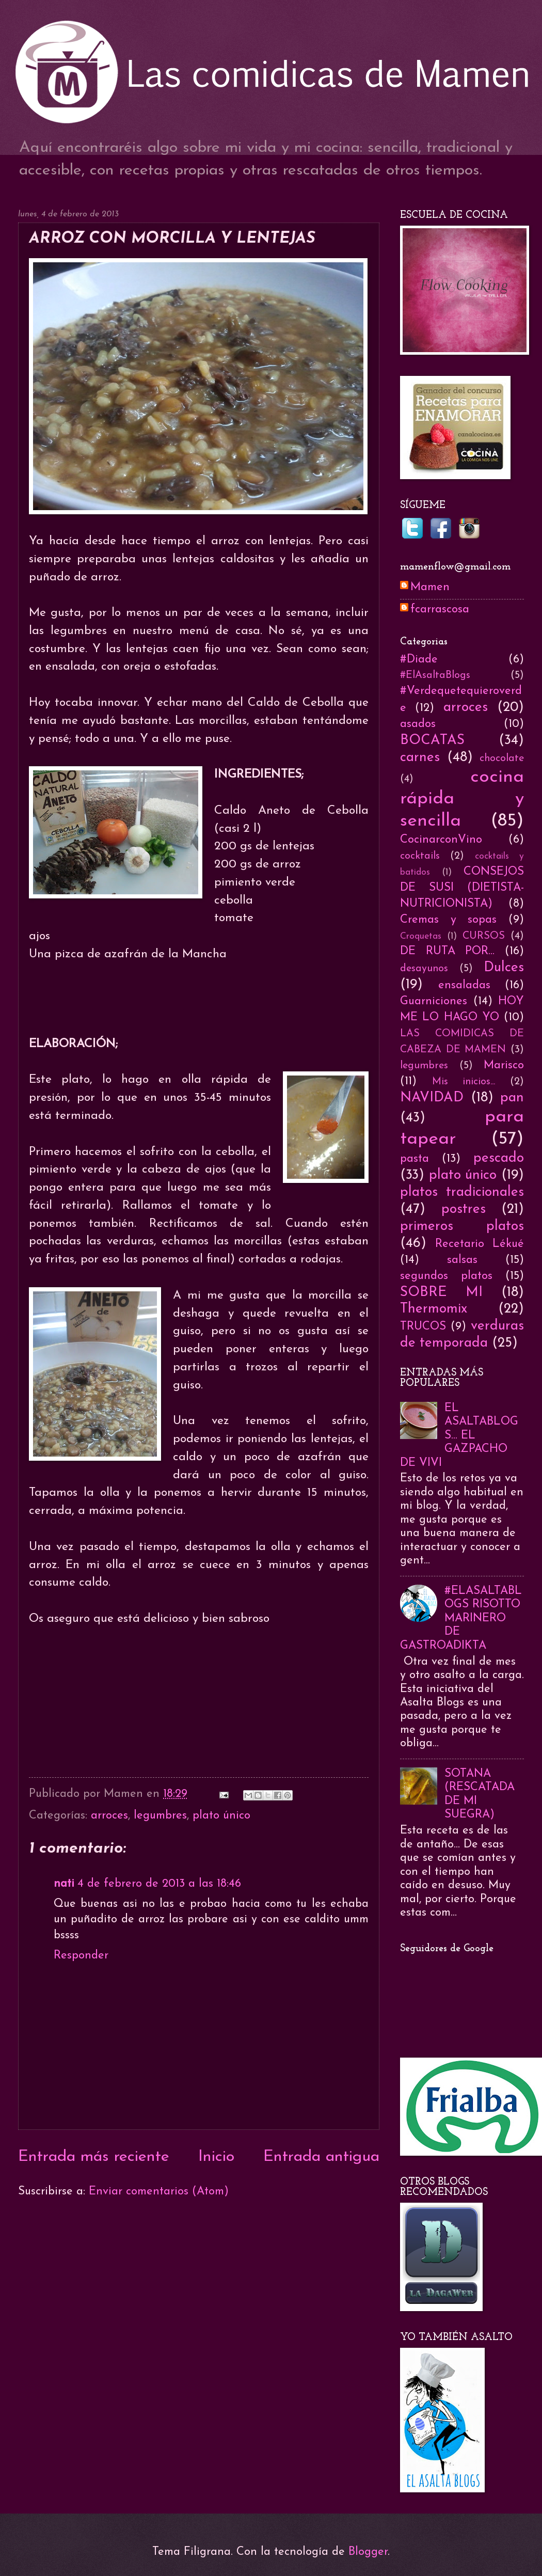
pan (512, 1098)
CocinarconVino (441, 840)
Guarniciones (433, 1001)
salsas (462, 1260)
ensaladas (464, 985)
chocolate (502, 758)
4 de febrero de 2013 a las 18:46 (159, 1884)
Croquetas (420, 936)
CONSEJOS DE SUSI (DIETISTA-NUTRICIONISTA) (462, 888)
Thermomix (433, 1309)
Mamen (430, 587)
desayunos (424, 968)
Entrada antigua (321, 2157)
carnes (420, 758)
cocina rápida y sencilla (462, 799)
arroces (109, 1816)
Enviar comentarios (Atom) (159, 2192)
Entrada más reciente (93, 2157)
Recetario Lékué (479, 1244)
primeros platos (462, 1227)
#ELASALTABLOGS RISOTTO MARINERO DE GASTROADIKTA (461, 1618)
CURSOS (484, 936)
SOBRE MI (441, 1293)
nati (64, 1884)
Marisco (504, 1065)
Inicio (216, 2157)
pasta (414, 1159)
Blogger (368, 2552)
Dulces (504, 968)
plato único (221, 1816)
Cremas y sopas (448, 920)
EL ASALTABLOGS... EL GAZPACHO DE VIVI (459, 1435)
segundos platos (446, 1276)
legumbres (160, 1816)
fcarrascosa (439, 609)
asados (418, 724)
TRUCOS (423, 1327)
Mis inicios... (464, 1082)
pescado (498, 1158)
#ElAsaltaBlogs (435, 675)
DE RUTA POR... (447, 951)
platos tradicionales (462, 1192)
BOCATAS (432, 741)
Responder (81, 1956)
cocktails (420, 856)
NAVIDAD (432, 1098)
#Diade (419, 660)
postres (463, 1209)
